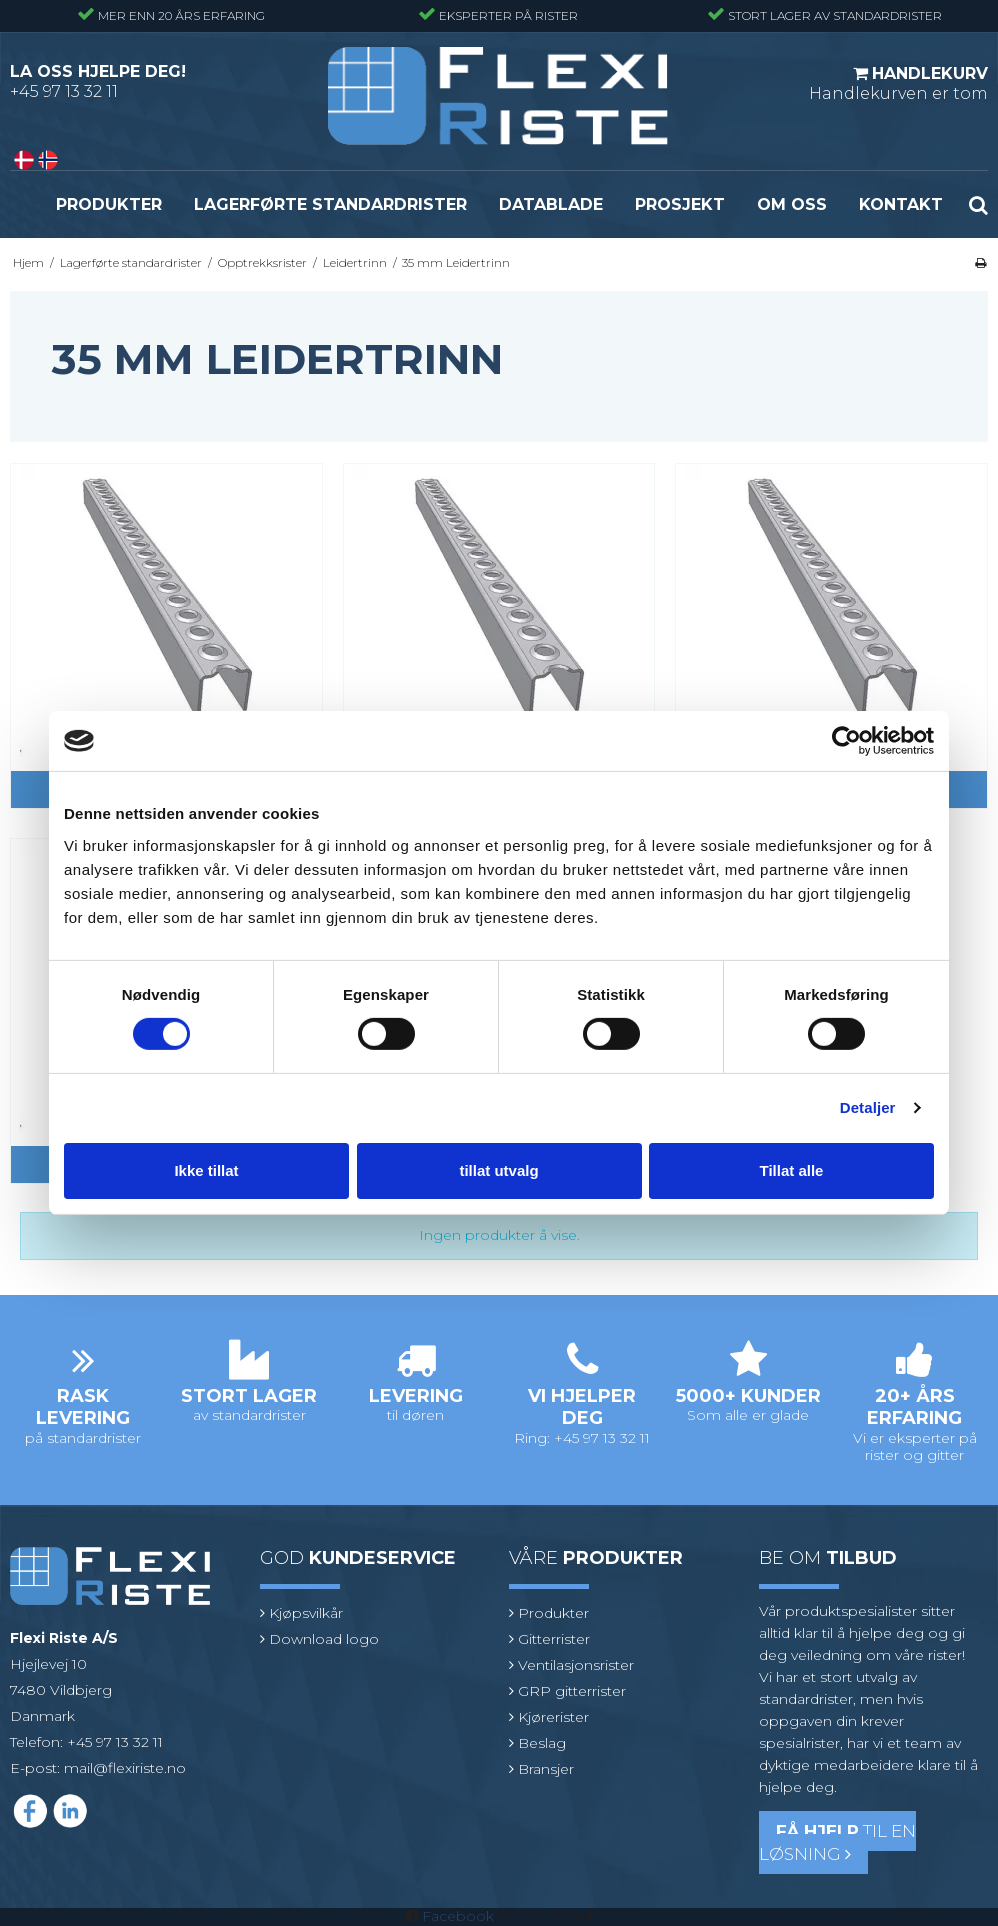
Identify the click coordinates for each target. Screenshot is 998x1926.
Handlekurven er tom (898, 83)
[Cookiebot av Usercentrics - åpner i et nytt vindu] (846, 741)
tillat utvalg (498, 1170)
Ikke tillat (206, 1170)
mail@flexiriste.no (125, 1768)
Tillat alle (792, 1170)
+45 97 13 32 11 (64, 91)
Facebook (458, 1916)
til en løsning (837, 1842)
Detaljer (868, 1107)
